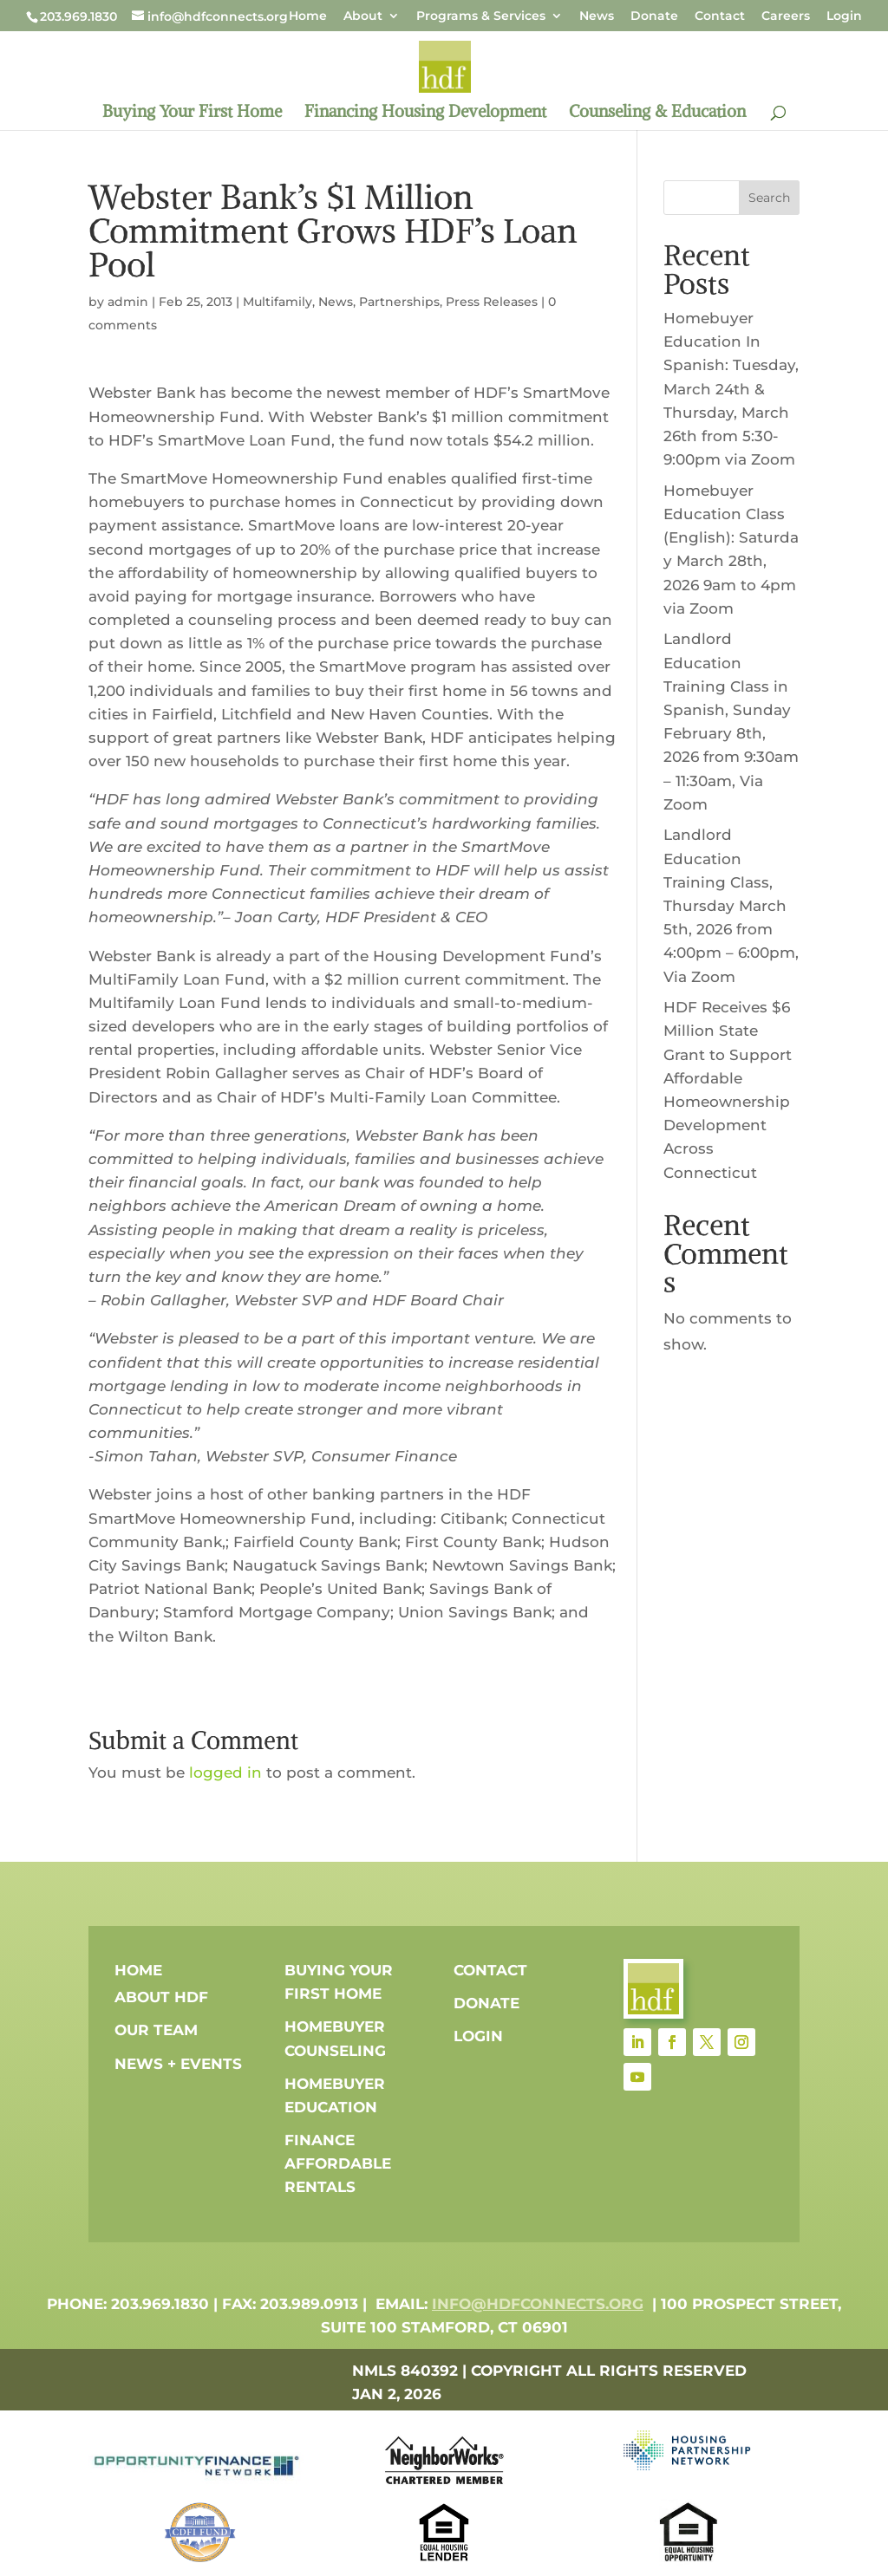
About (362, 16)
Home (308, 16)
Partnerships (399, 301)
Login (844, 16)
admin (128, 301)
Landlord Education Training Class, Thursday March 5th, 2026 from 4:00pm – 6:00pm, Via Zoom (731, 905)
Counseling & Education (657, 113)
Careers (785, 16)
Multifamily (277, 301)
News (596, 16)
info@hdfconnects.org (537, 2304)
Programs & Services (480, 16)
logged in (225, 1772)
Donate (654, 16)
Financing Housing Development (425, 113)
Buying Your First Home (192, 113)
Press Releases (492, 301)
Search (769, 197)
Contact (720, 16)
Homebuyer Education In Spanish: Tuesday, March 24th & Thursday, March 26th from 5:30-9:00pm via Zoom (731, 388)
